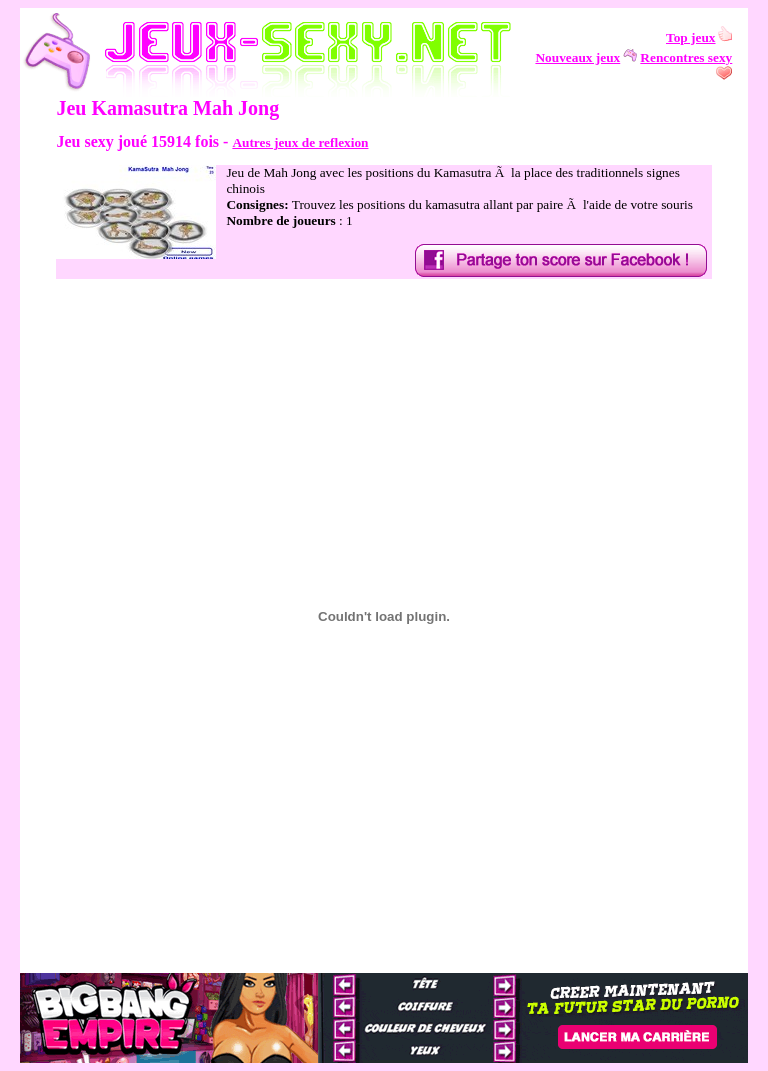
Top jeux (691, 37)
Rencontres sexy (686, 57)
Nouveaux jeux (577, 57)
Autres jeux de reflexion (300, 142)
